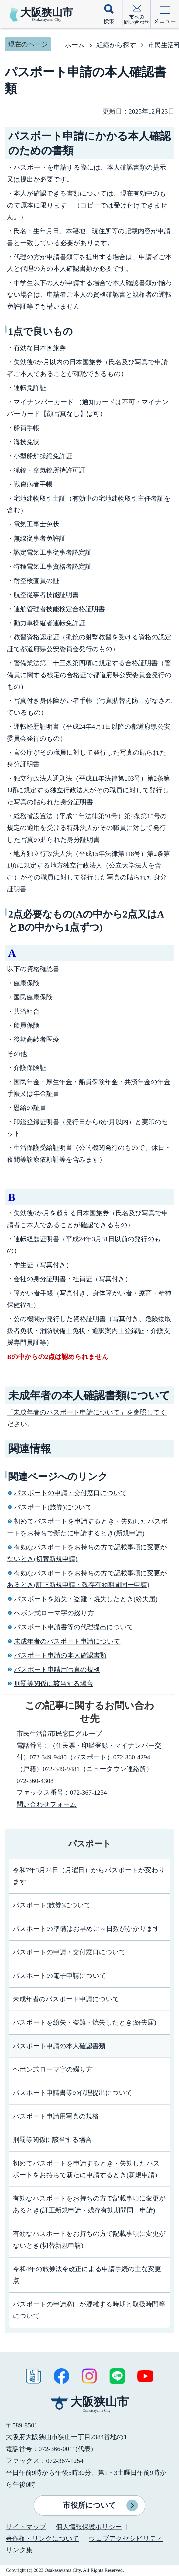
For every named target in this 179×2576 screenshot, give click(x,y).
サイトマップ (26, 2526)
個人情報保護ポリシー (89, 2526)
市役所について (89, 2505)
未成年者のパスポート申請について (67, 1641)
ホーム (75, 45)
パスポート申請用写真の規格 (57, 1669)
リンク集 (19, 2550)
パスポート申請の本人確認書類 (60, 1655)
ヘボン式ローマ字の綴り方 (54, 1613)
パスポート (89, 1843)
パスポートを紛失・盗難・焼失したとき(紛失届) (86, 1599)
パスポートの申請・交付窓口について (70, 1493)
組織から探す (116, 45)
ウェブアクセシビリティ (126, 2538)
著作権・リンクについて (42, 2538)
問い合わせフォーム (47, 1804)
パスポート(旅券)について (53, 1507)
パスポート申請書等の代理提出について (74, 1627)
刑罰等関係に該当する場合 (53, 1683)
